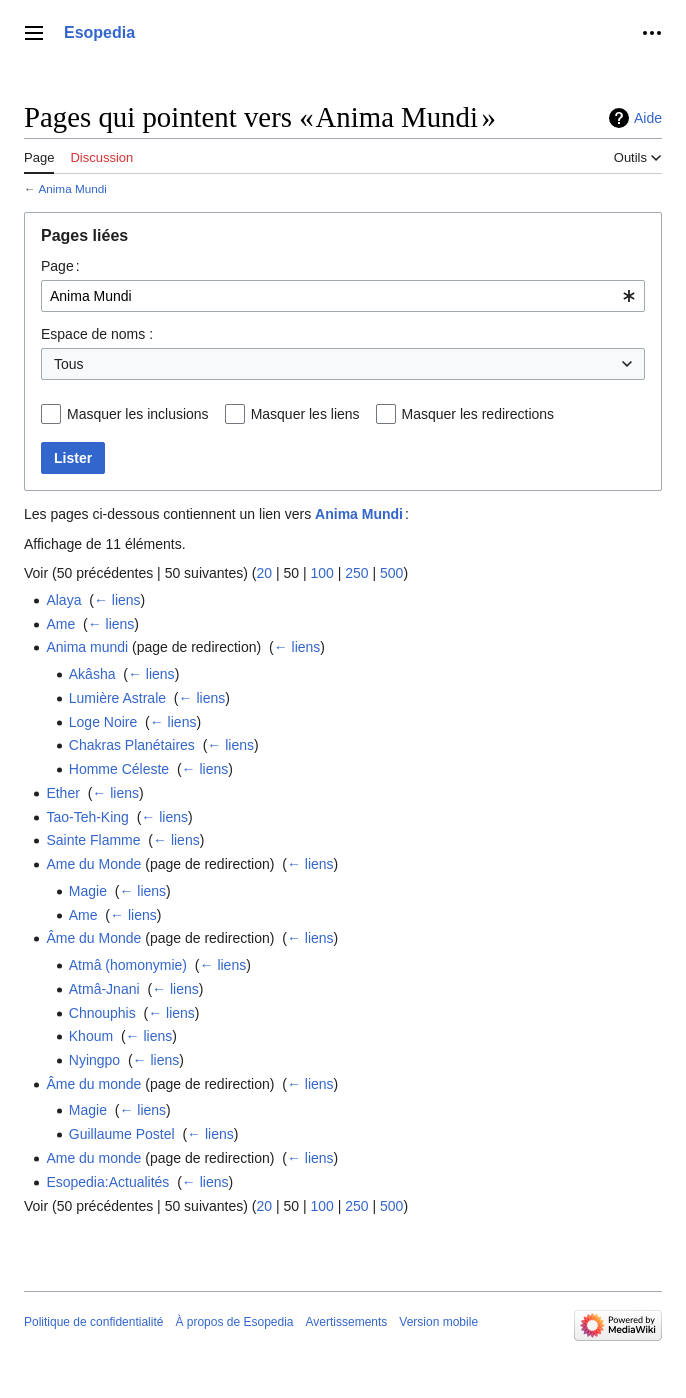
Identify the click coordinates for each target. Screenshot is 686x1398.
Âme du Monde (93, 938)
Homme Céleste (119, 769)
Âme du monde (93, 1084)
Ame (60, 624)
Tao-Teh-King (87, 817)
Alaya (63, 600)
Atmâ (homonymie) (128, 965)
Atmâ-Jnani (104, 989)
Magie (88, 891)
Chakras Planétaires (132, 745)
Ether (62, 793)
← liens (117, 600)
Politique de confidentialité (93, 1322)
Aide (648, 118)
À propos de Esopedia (234, 1322)
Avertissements (347, 1322)
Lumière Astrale (117, 698)
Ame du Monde (93, 864)
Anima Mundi (72, 188)
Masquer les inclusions (138, 414)
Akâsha (92, 674)
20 (264, 573)
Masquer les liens (305, 414)
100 (321, 573)
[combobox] (343, 296)
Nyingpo (94, 1060)
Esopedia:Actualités (107, 1182)
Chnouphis (102, 1013)
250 (356, 573)
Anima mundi (87, 647)
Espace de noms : (97, 334)
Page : (60, 266)
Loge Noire (103, 722)
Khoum (91, 1036)
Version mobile (438, 1322)
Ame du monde (93, 1158)
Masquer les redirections (478, 414)
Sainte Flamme (93, 840)
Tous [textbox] (69, 364)
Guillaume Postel (122, 1134)
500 (391, 573)
